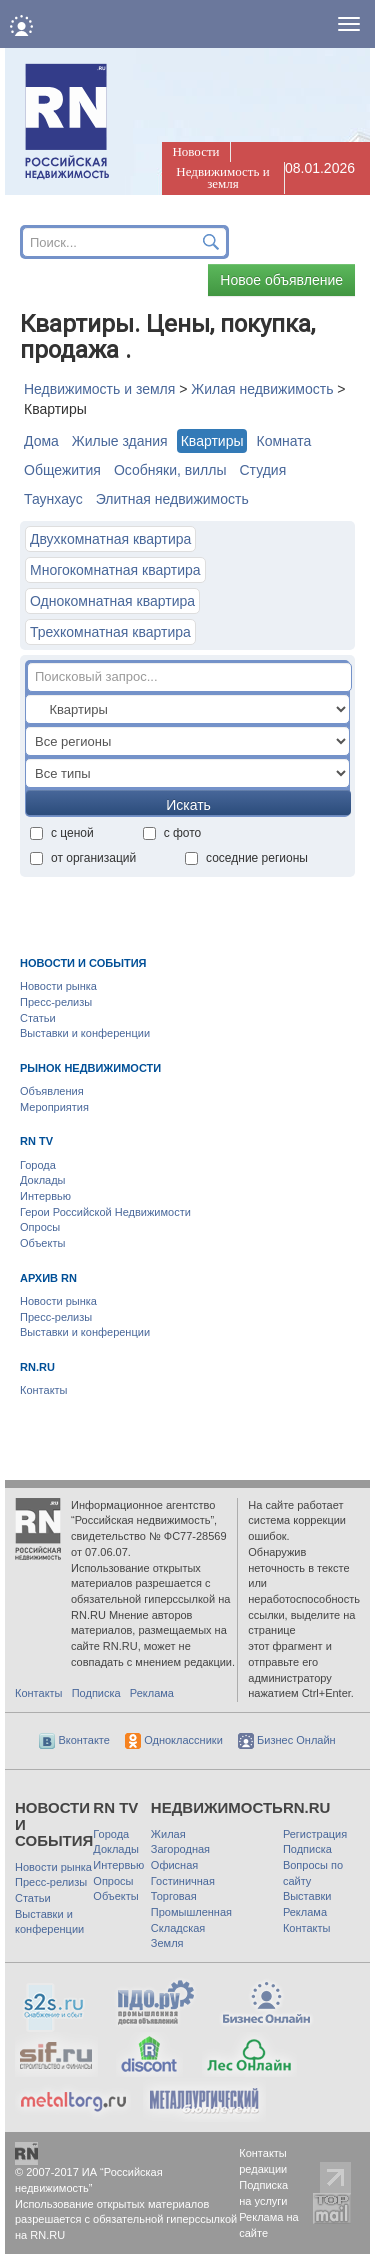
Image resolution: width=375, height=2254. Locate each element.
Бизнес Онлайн (287, 1740)
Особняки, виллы (170, 470)
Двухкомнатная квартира (110, 539)
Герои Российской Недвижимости (105, 1212)
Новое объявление (281, 280)
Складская (178, 1928)
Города (38, 1165)
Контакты (44, 1390)
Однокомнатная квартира (112, 601)
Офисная (174, 1865)
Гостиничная (183, 1881)
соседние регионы (246, 858)
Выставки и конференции (85, 1033)
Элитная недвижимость (172, 499)
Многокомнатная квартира (115, 570)
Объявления (52, 1091)
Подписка (96, 1693)
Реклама (152, 1693)
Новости (195, 151)
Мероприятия (54, 1107)
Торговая (174, 1896)
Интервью (45, 1196)
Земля (167, 1943)
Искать (188, 805)
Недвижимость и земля (222, 177)
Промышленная (191, 1912)
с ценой (62, 833)
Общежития (62, 470)
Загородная (180, 1849)
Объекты (42, 1243)
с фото (172, 833)
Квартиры (212, 441)
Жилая (168, 1834)
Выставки (307, 1896)
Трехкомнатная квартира (110, 632)
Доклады (43, 1180)
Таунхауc (53, 499)
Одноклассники (174, 1740)
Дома (41, 441)
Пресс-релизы (56, 1002)
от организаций (83, 858)
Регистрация (315, 1834)
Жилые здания (120, 441)
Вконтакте (74, 1740)
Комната (283, 441)
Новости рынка (58, 986)
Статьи (38, 1018)
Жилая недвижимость (262, 389)
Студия (262, 470)
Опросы (40, 1227)
